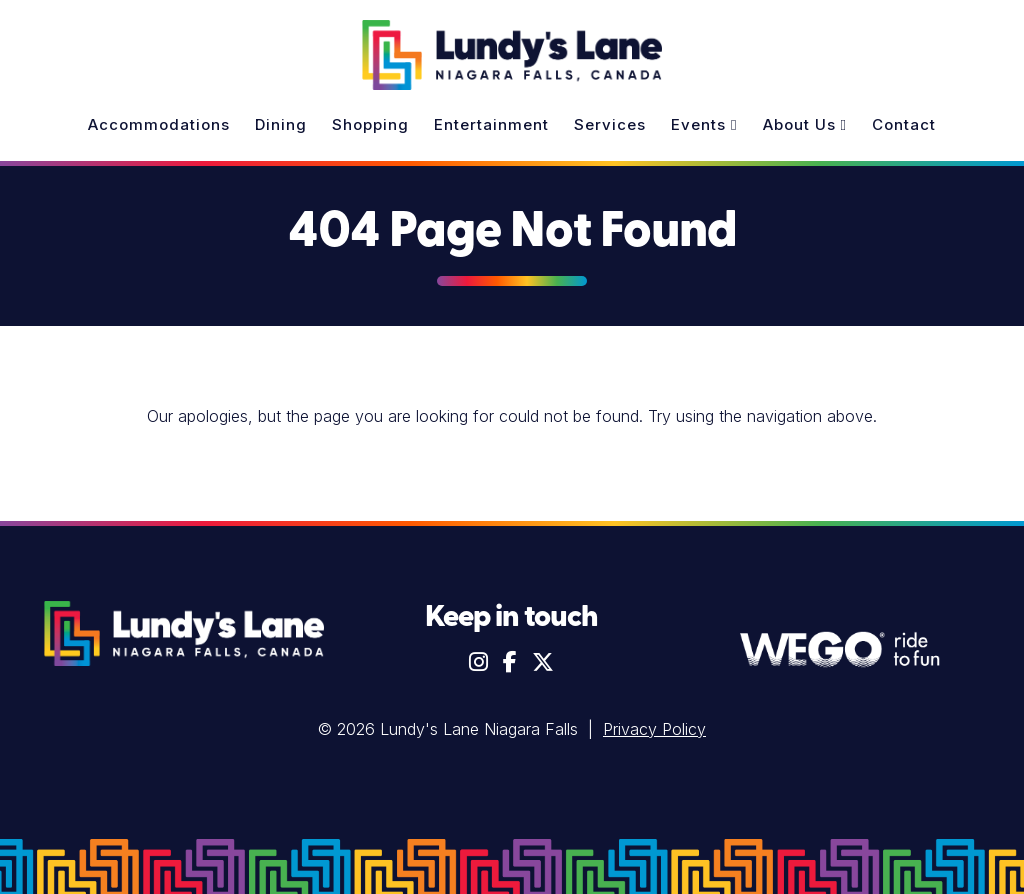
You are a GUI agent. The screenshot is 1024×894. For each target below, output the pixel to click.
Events (704, 124)
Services (610, 124)
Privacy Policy (654, 729)
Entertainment (491, 124)
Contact (904, 124)
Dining (281, 124)
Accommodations (159, 124)
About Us (805, 124)
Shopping (370, 124)
